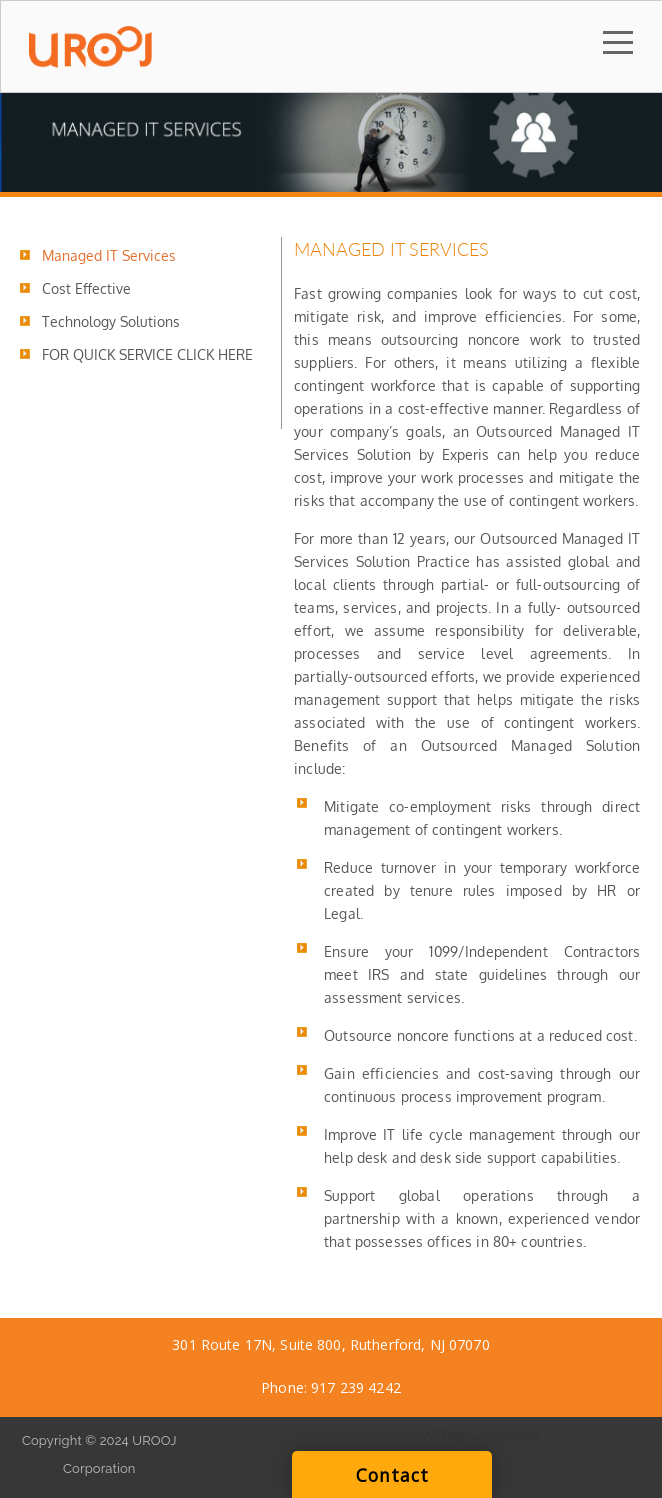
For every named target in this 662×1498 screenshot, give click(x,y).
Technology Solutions (111, 321)
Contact (392, 1475)
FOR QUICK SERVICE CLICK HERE (147, 354)
